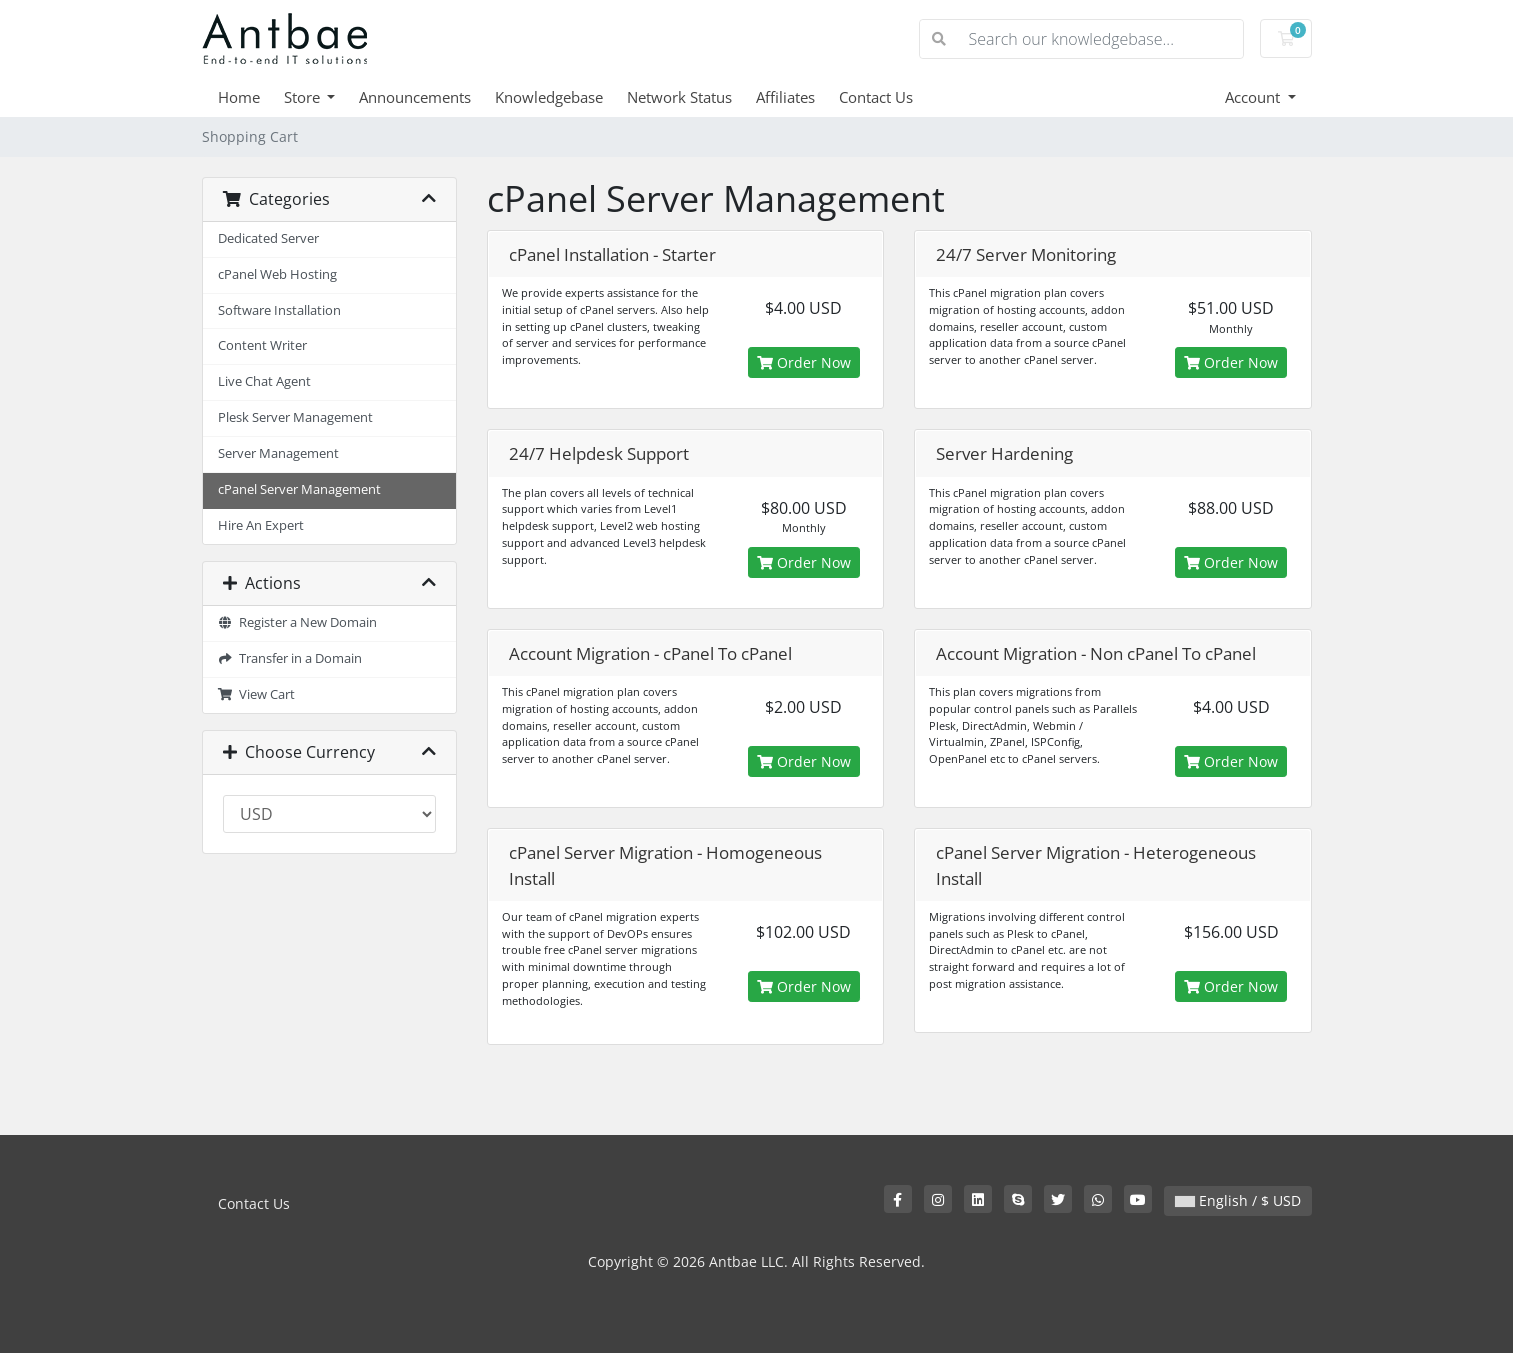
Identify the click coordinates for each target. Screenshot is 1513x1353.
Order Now (804, 362)
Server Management (278, 453)
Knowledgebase (549, 97)
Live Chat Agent (264, 381)
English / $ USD (1238, 1200)
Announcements (415, 97)
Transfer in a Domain (290, 658)
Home (239, 97)
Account (1254, 97)
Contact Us (876, 97)
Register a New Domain (298, 622)
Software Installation (279, 310)
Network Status (679, 97)
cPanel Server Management (299, 489)
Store (304, 97)
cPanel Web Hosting (277, 274)
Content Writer (262, 345)
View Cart (257, 694)
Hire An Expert (261, 525)
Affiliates (785, 97)
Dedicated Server (268, 238)
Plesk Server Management (295, 417)
